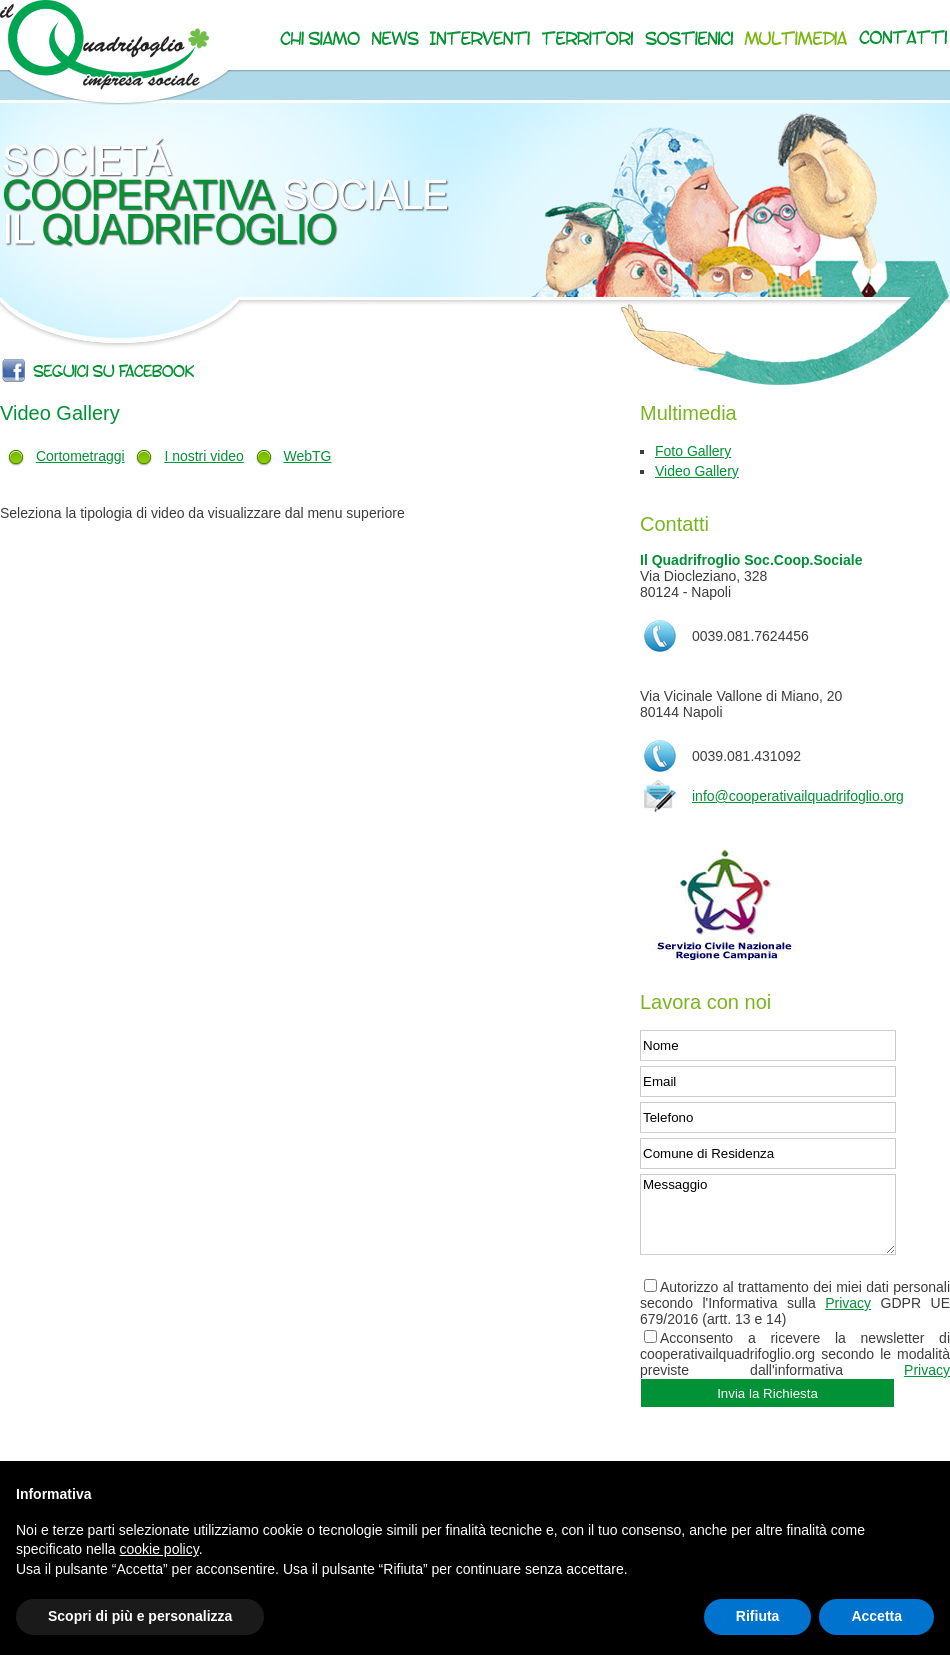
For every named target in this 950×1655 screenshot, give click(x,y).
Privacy (848, 1303)
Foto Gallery (693, 451)
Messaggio (768, 1214)
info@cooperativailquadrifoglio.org (798, 796)
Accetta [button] (876, 1616)
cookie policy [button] (159, 1549)
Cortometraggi (80, 456)
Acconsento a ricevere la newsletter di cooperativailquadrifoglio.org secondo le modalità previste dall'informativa (795, 1354)
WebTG (308, 456)
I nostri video (203, 456)
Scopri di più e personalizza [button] (140, 1616)
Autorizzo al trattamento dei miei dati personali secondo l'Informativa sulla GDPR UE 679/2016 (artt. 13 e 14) (795, 1303)
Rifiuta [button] (758, 1616)
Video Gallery (697, 471)
